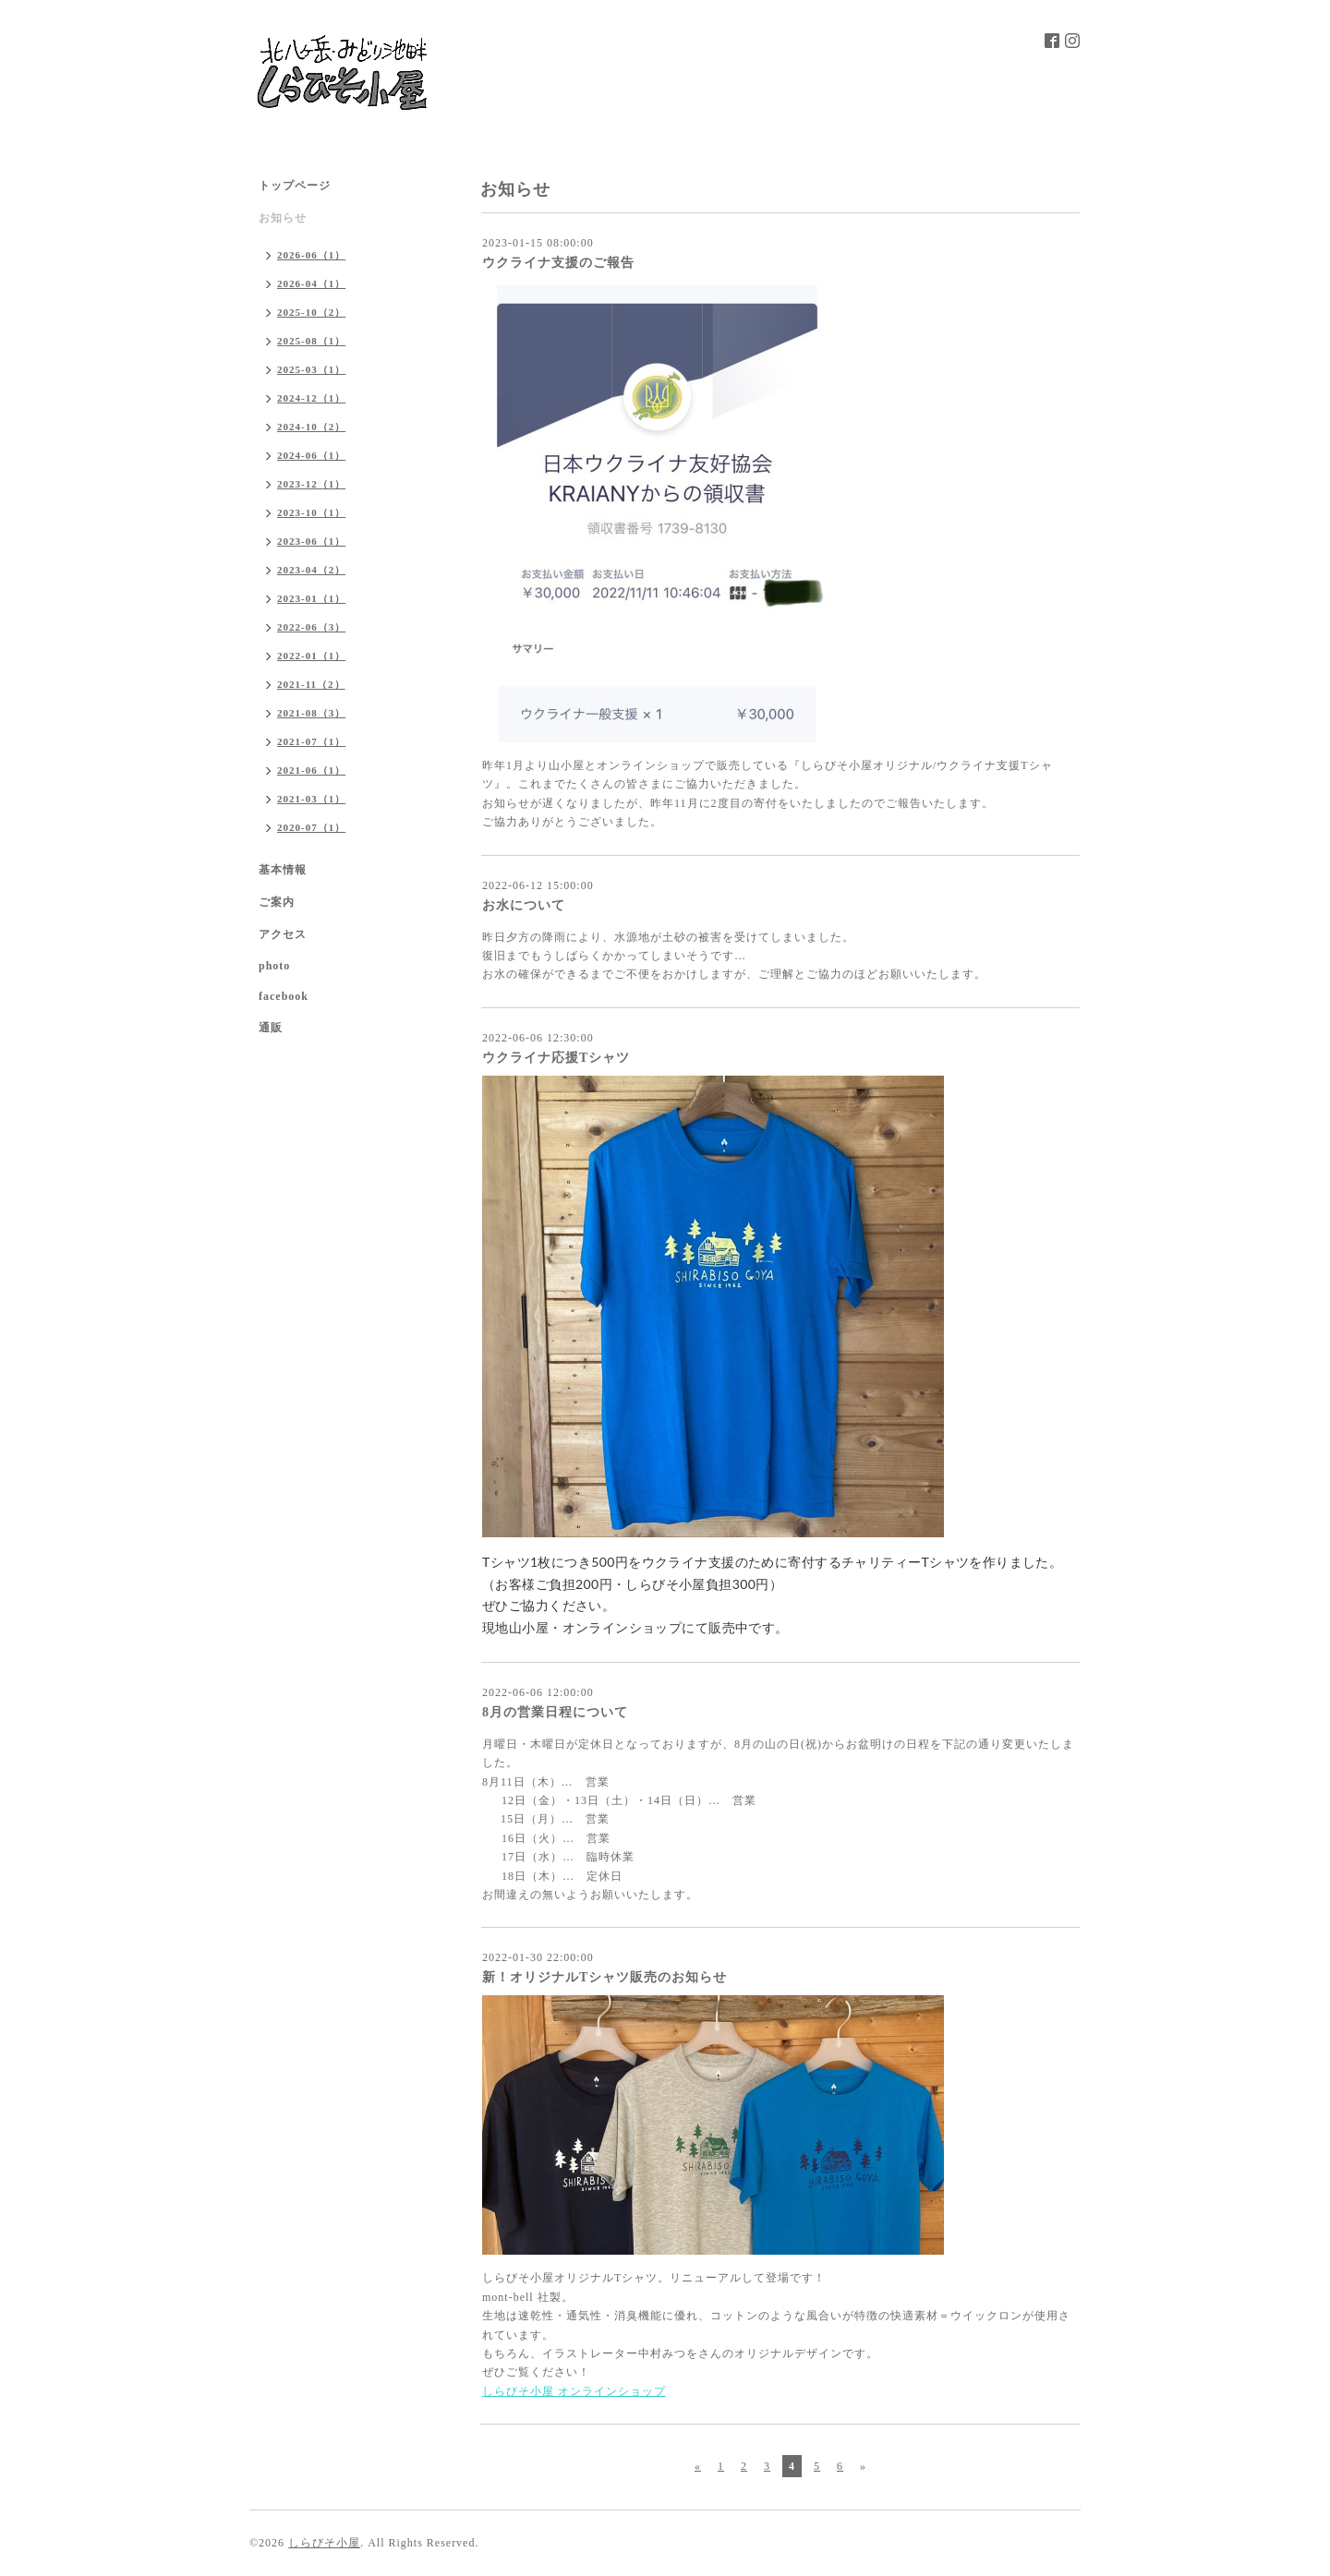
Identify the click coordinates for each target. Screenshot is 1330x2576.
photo (274, 965)
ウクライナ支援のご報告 (558, 263)
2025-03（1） (311, 369)
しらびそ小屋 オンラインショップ (574, 2391)
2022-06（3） (311, 626)
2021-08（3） (311, 712)
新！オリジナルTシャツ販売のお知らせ (604, 1977)
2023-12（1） (311, 483)
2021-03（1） (311, 798)
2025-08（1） (311, 340)
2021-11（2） (311, 684)
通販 (271, 1027)
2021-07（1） (311, 741)
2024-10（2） (311, 426)
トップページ (295, 185)
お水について (523, 905)
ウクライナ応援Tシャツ (556, 1058)
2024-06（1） (311, 455)
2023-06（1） (311, 541)
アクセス (283, 934)
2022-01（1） (311, 655)
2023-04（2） (311, 569)
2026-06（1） (311, 254)
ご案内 (277, 902)
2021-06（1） (311, 770)
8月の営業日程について (555, 1712)
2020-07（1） (311, 827)
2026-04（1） (311, 283)
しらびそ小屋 (324, 2542)
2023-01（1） (311, 598)
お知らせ (283, 217)
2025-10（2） (311, 312)
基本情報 (283, 869)
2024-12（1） (311, 397)
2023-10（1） (311, 512)
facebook (283, 996)
